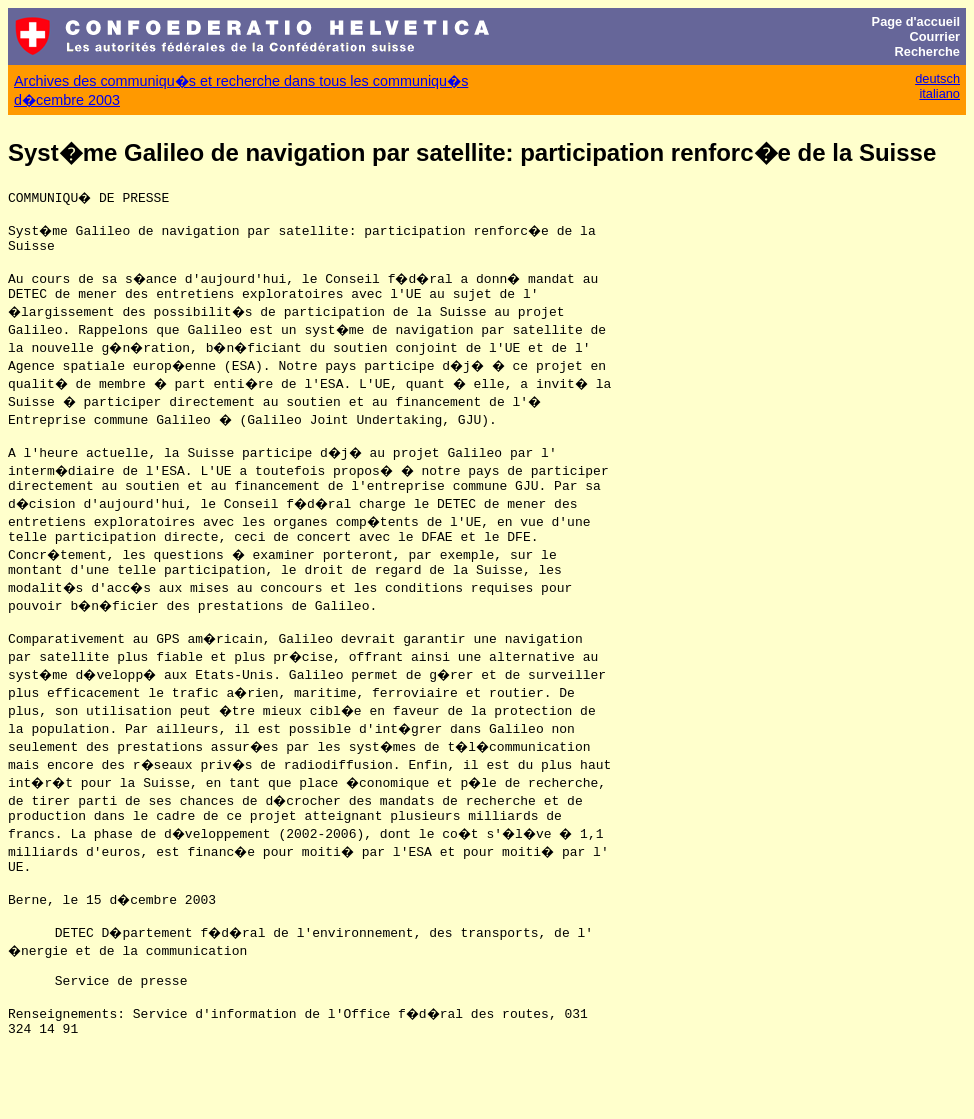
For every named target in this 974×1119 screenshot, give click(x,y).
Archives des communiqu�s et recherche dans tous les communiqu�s (241, 81)
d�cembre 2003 (67, 100)
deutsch (937, 78)
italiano (939, 93)
